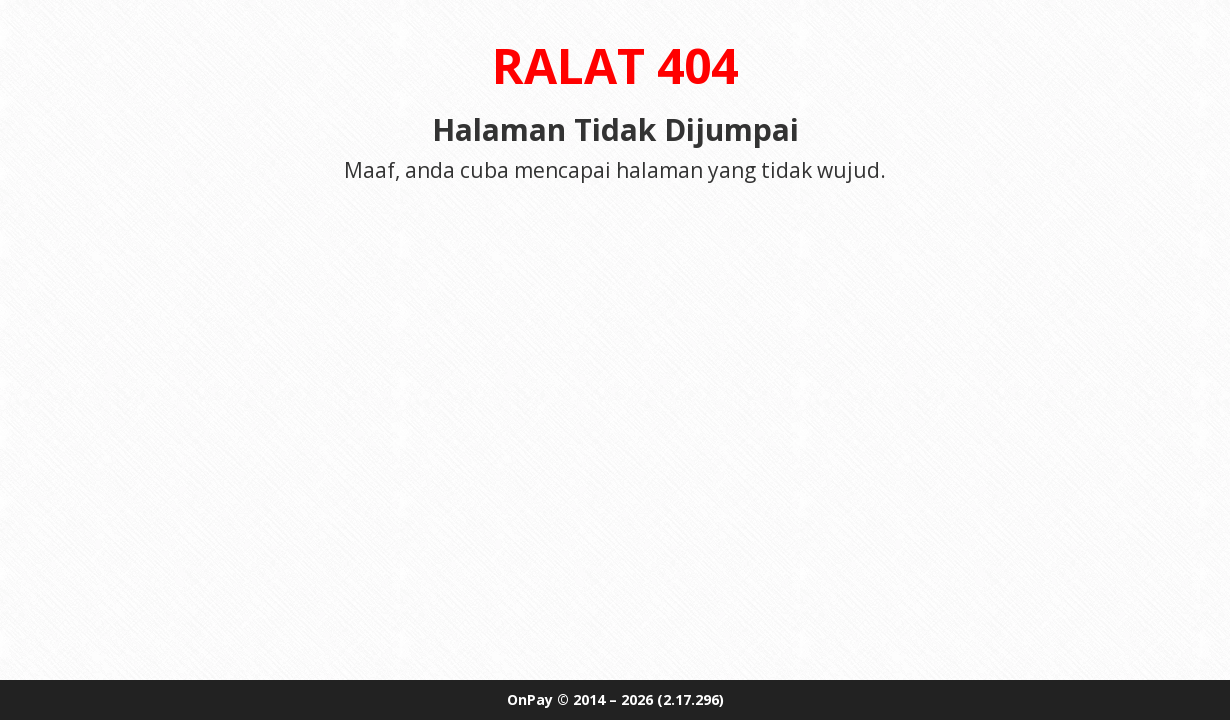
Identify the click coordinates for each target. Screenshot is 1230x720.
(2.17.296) (690, 699)
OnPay (530, 699)
